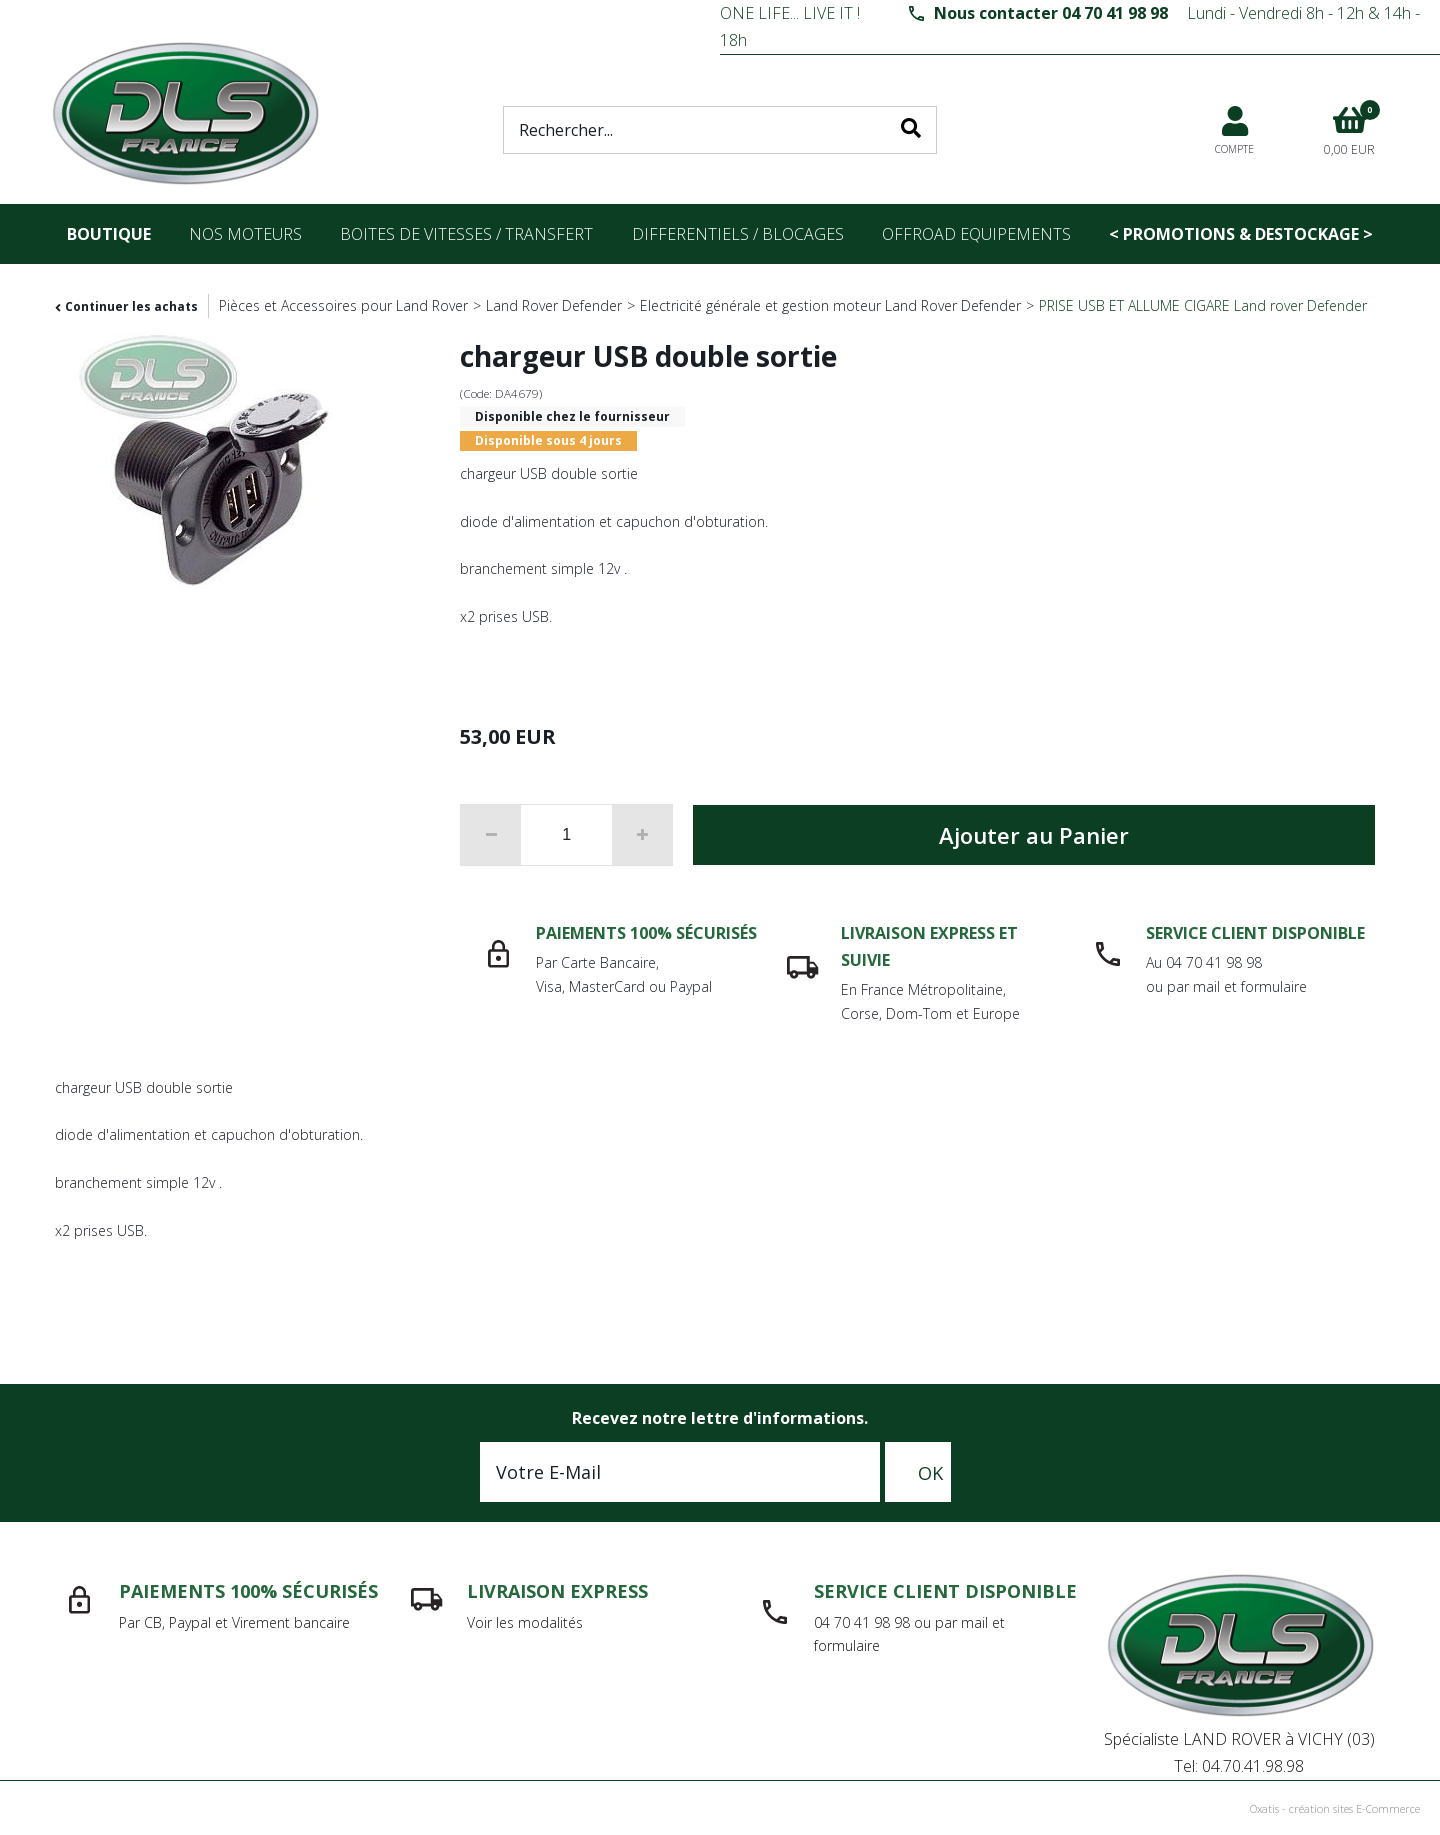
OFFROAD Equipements (976, 234)
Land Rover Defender (554, 305)
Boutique (109, 234)
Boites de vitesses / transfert (466, 234)
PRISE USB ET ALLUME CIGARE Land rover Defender (1203, 305)
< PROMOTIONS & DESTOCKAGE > (1241, 234)
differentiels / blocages (738, 234)
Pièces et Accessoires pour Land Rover (343, 305)
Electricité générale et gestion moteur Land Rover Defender (830, 305)
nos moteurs (245, 234)
